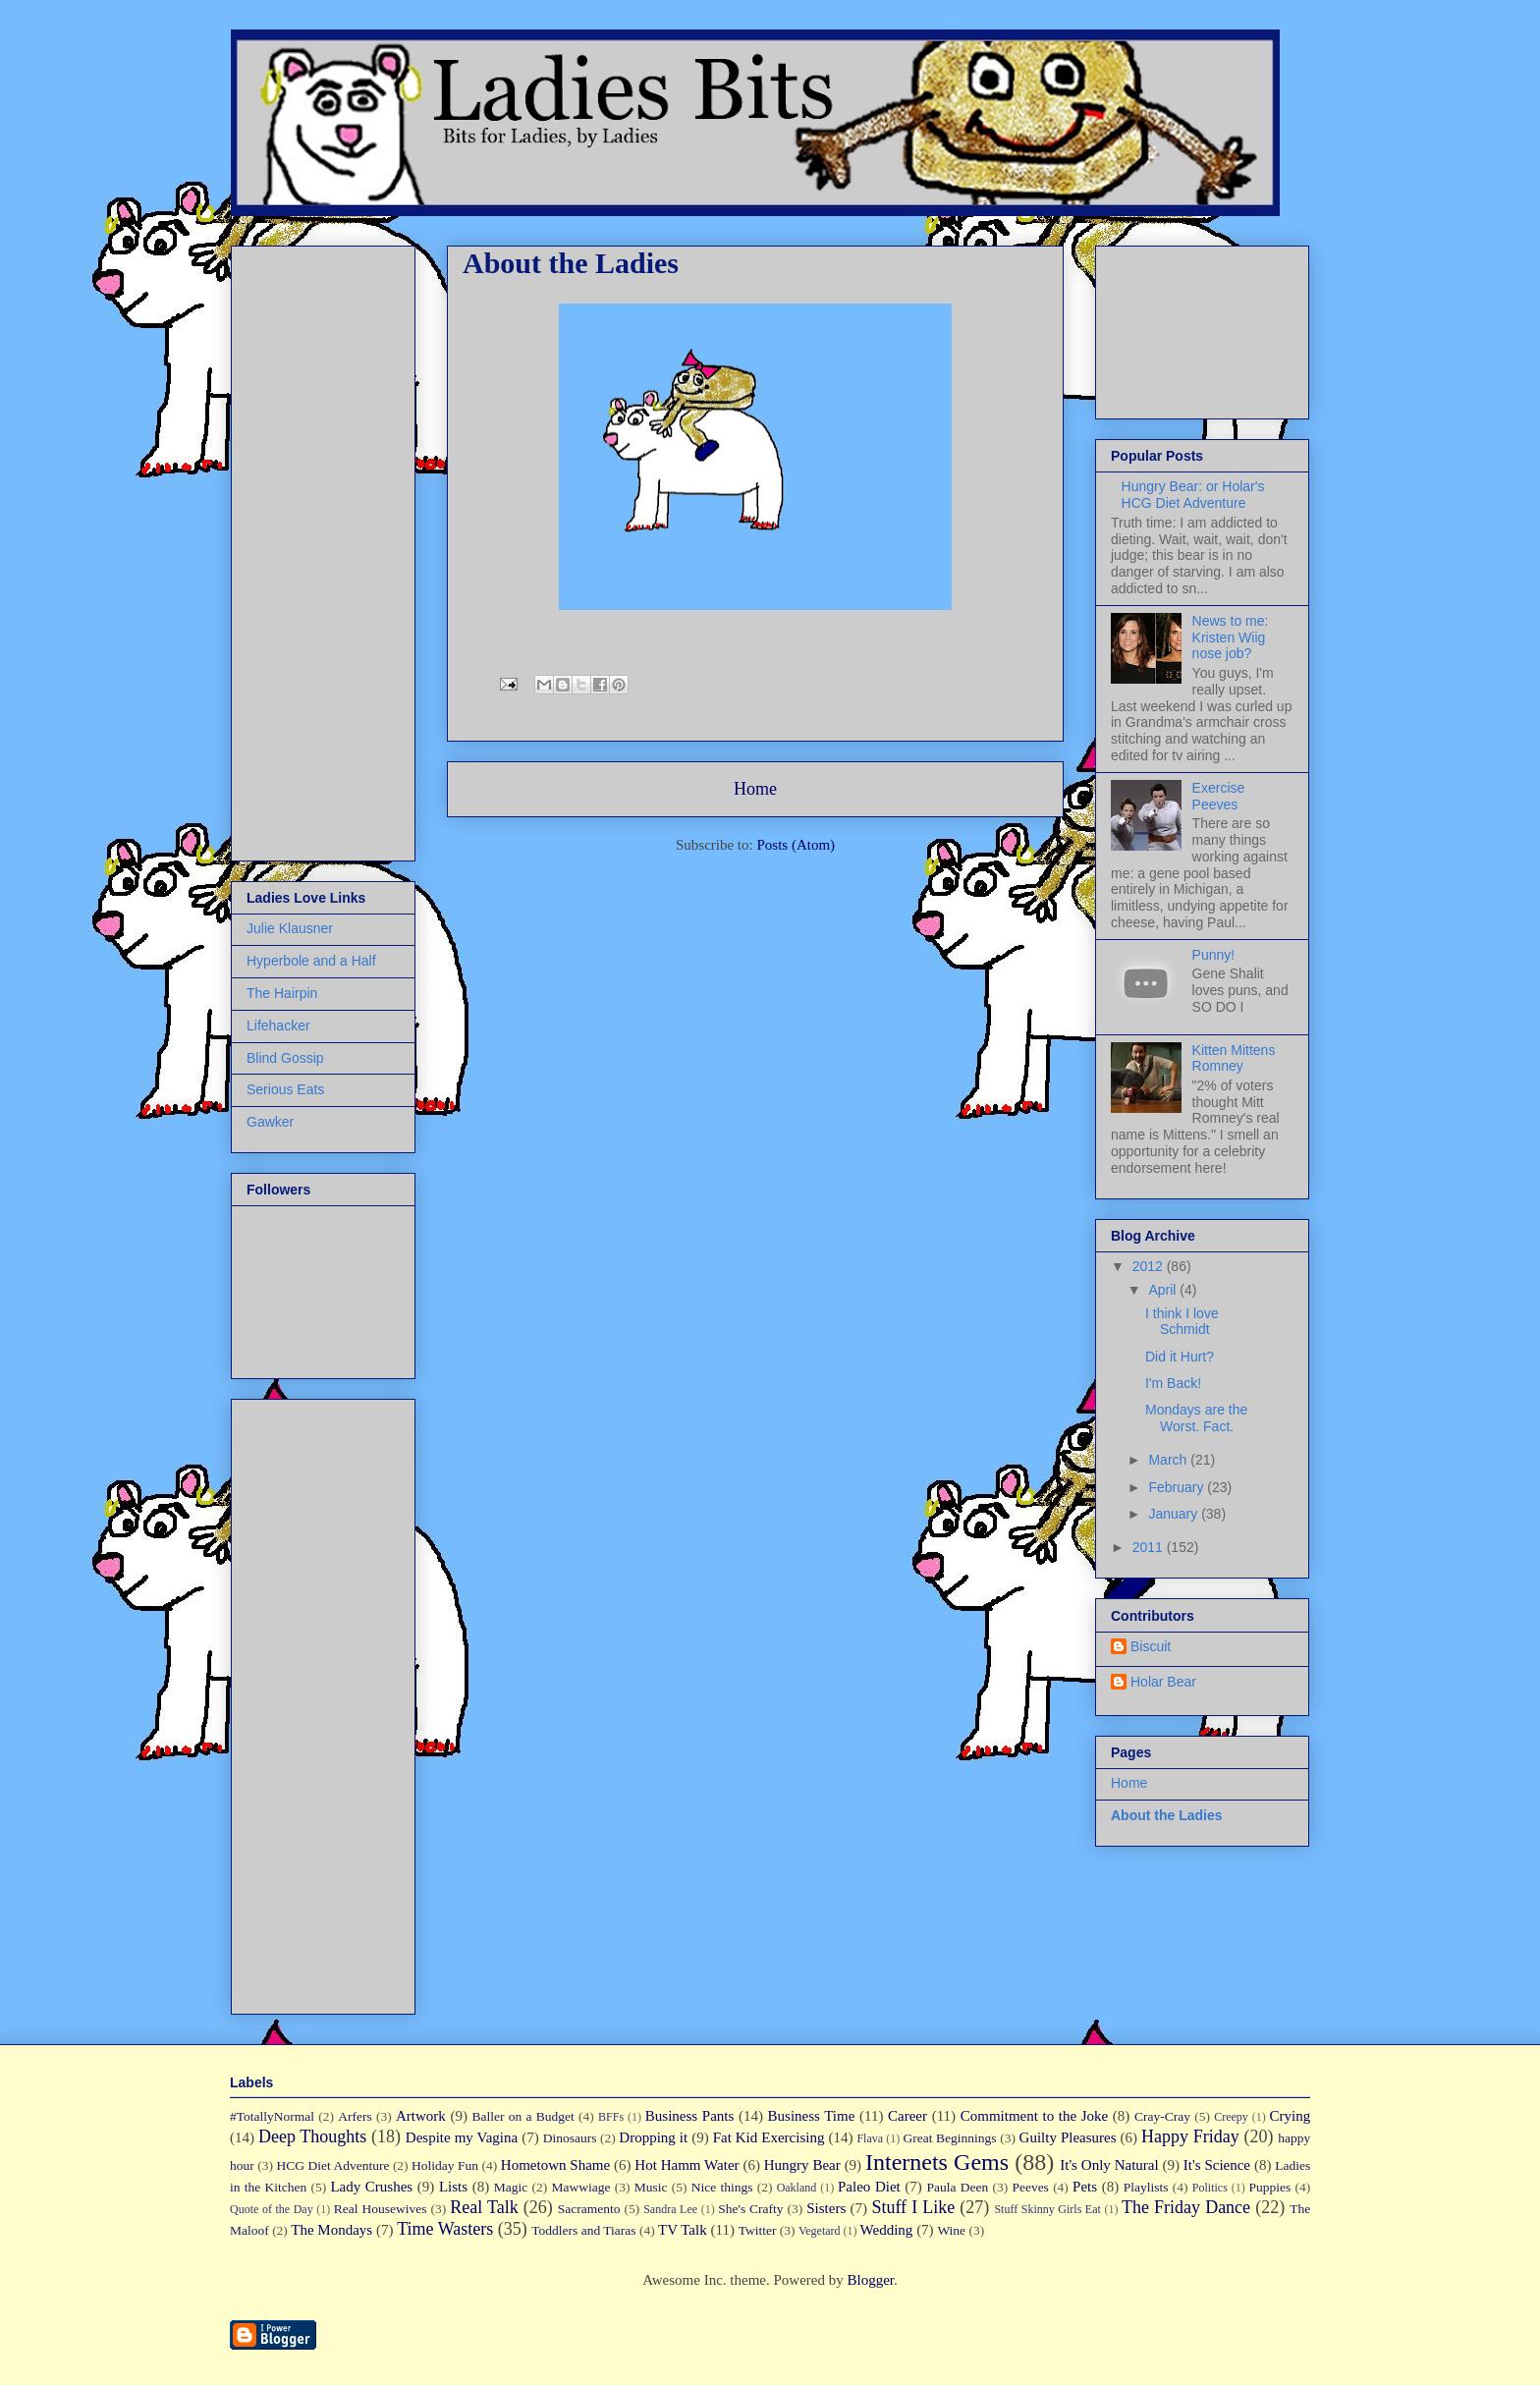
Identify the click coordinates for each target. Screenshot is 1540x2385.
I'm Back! (1173, 1383)
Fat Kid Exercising (769, 2137)
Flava (869, 2138)
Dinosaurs (570, 2138)
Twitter (758, 2230)
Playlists (1146, 2187)
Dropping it (653, 2137)
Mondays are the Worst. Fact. (1196, 1418)
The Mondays (331, 2230)
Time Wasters (445, 2229)
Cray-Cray (1162, 2116)
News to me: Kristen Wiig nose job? (1230, 637)
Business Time (811, 2116)
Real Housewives (380, 2208)
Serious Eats (285, 1089)
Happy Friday (1190, 2136)
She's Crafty (750, 2208)
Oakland (797, 2187)
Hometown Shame (555, 2165)
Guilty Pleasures (1068, 2137)
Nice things (722, 2187)
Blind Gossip (285, 1058)
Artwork (421, 2116)
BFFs (611, 2117)
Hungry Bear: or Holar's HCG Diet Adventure (1193, 494)
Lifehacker (278, 1025)
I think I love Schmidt (1182, 1321)
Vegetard (819, 2231)
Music (651, 2187)
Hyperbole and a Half (311, 961)
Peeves (1030, 2187)
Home (755, 789)
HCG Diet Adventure (332, 2165)
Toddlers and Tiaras (583, 2230)
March (1169, 1460)
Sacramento (589, 2208)
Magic (511, 2187)
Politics (1210, 2187)
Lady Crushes (371, 2186)
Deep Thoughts (312, 2136)
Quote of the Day (271, 2209)
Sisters (826, 2208)
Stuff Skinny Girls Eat (1047, 2209)
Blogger (870, 2280)
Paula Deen (957, 2187)
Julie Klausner (290, 928)
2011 (1149, 1547)
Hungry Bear (802, 2165)
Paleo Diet (869, 2186)
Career (907, 2116)
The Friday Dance (1186, 2207)
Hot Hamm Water (686, 2165)
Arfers (354, 2116)
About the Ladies (1167, 1815)
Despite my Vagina (462, 2137)
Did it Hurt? (1179, 1356)
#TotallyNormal (272, 2116)
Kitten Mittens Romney (1234, 1058)
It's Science (1216, 2165)
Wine (951, 2230)
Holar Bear (1163, 1682)
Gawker (270, 1122)
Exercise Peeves (1218, 796)
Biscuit (1150, 1646)
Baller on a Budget (523, 2116)
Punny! (1214, 955)
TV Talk (682, 2230)
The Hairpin (282, 993)
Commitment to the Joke (1035, 2116)
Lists (453, 2186)
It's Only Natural (1109, 2165)
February (1177, 1487)
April (1164, 1290)
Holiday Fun (445, 2165)
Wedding (886, 2230)
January (1174, 1514)
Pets (1084, 2186)
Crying (1290, 2116)
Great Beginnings (950, 2138)
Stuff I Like (913, 2207)
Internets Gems (937, 2162)
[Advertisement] (305, 548)
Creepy (1231, 2117)
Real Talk (484, 2207)
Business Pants (689, 2116)
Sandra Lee (670, 2209)
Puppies (1270, 2187)
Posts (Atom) (795, 845)
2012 (1149, 1266)
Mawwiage (581, 2187)
